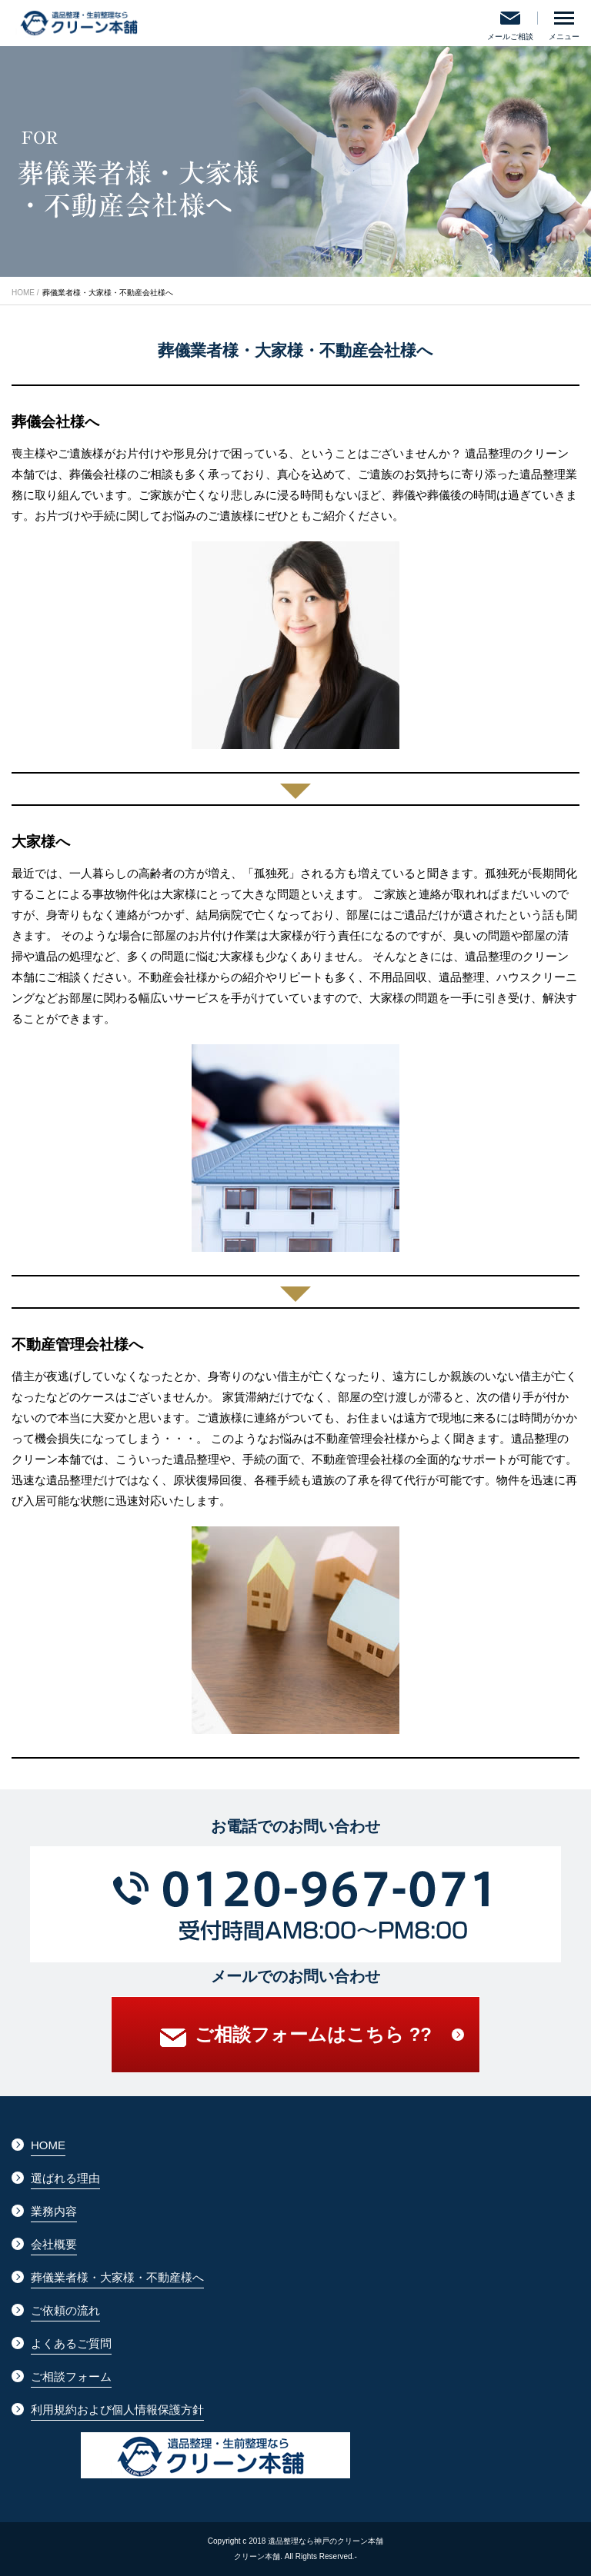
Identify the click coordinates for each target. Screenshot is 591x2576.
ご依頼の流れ (65, 2310)
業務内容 (54, 2211)
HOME (23, 292)
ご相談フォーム (71, 2376)
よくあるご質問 (71, 2343)
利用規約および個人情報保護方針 (117, 2409)
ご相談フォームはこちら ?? (295, 2038)
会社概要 (54, 2244)
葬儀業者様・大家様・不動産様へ (117, 2277)
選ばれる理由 (65, 2178)
